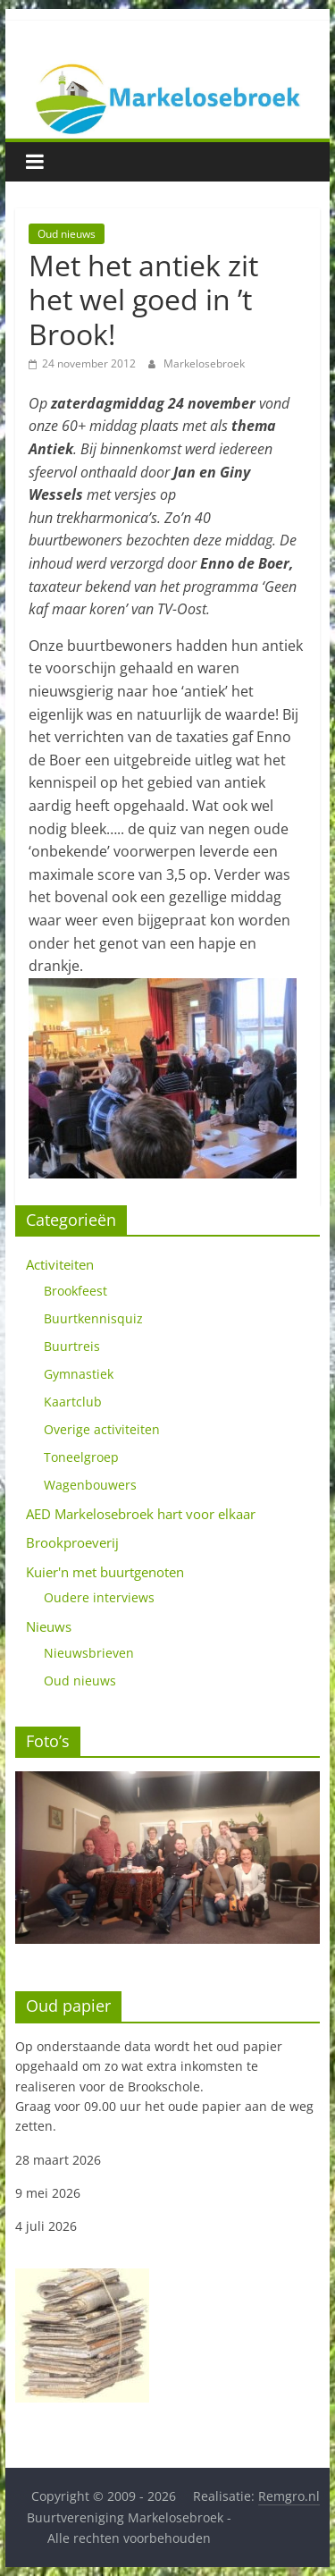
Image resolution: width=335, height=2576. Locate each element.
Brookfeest (75, 1290)
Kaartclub (73, 1401)
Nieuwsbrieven (89, 1652)
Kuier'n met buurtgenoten (105, 1572)
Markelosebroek (204, 363)
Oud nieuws (67, 233)
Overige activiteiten (102, 1429)
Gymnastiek (78, 1373)
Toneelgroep (81, 1456)
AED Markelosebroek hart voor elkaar (140, 1514)
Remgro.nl (289, 2495)
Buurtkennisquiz (93, 1318)
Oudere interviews (99, 1597)
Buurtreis (72, 1346)
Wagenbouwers (90, 1484)
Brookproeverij (72, 1542)
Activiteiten (60, 1264)
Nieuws (48, 1626)
